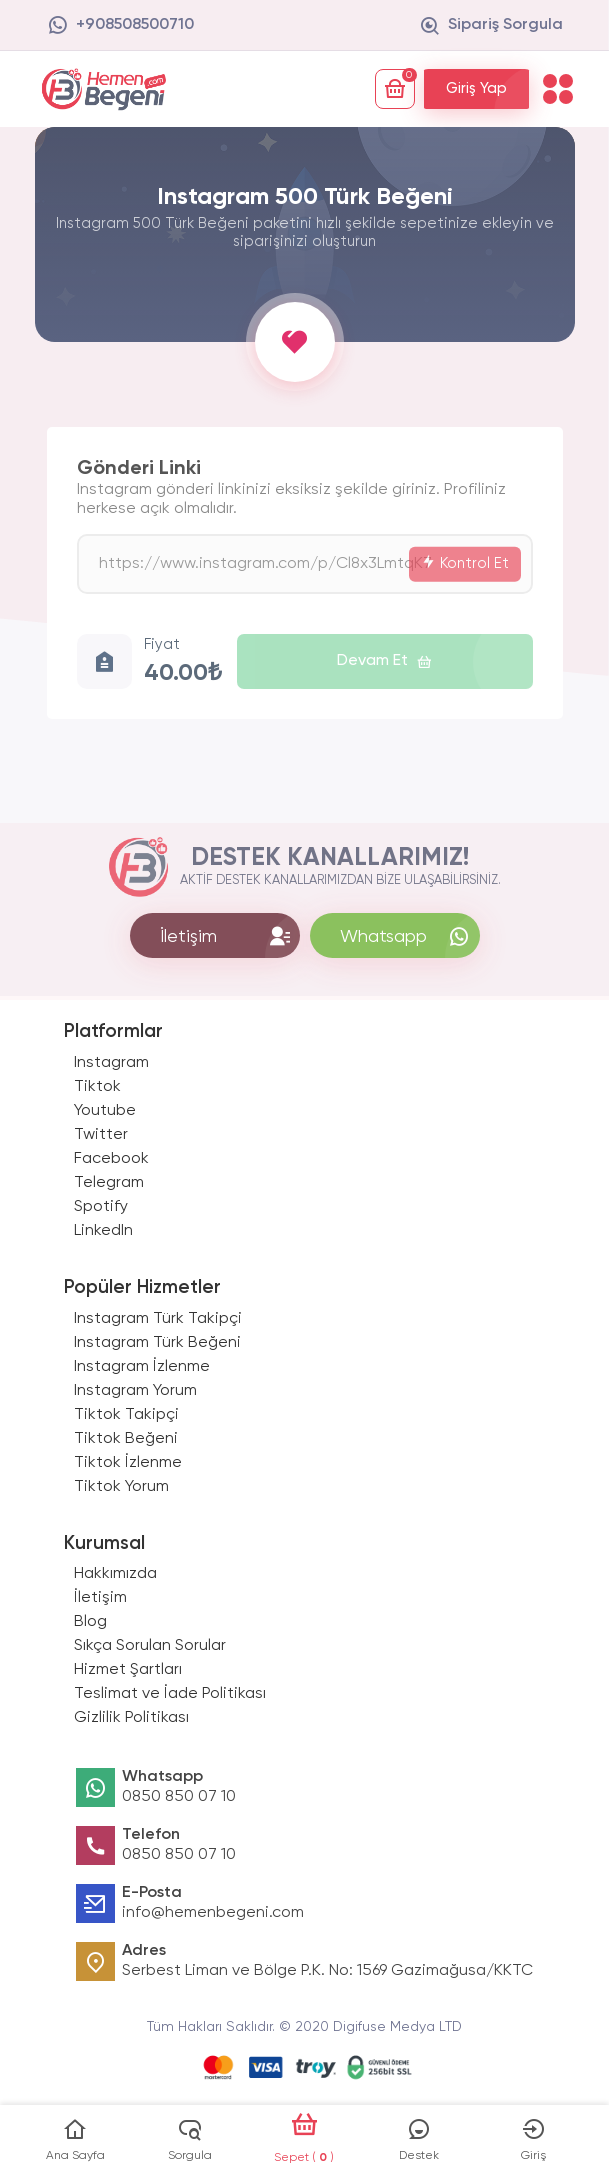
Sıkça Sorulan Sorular (150, 1646)
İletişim (100, 1598)
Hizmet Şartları (128, 1670)
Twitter (101, 1135)
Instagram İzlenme (142, 1367)
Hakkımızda (115, 1574)
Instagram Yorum (135, 1391)
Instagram (111, 1063)
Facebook (111, 1159)
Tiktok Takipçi (126, 1415)
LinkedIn (103, 1231)
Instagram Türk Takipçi (158, 1319)
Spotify (101, 1207)
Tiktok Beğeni (126, 1439)
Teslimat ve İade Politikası (170, 1694)
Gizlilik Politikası (131, 1718)
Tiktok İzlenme (128, 1463)
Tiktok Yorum (121, 1487)
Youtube (105, 1111)
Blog (90, 1622)
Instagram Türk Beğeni (157, 1343)
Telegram (109, 1183)
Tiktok (97, 1087)
